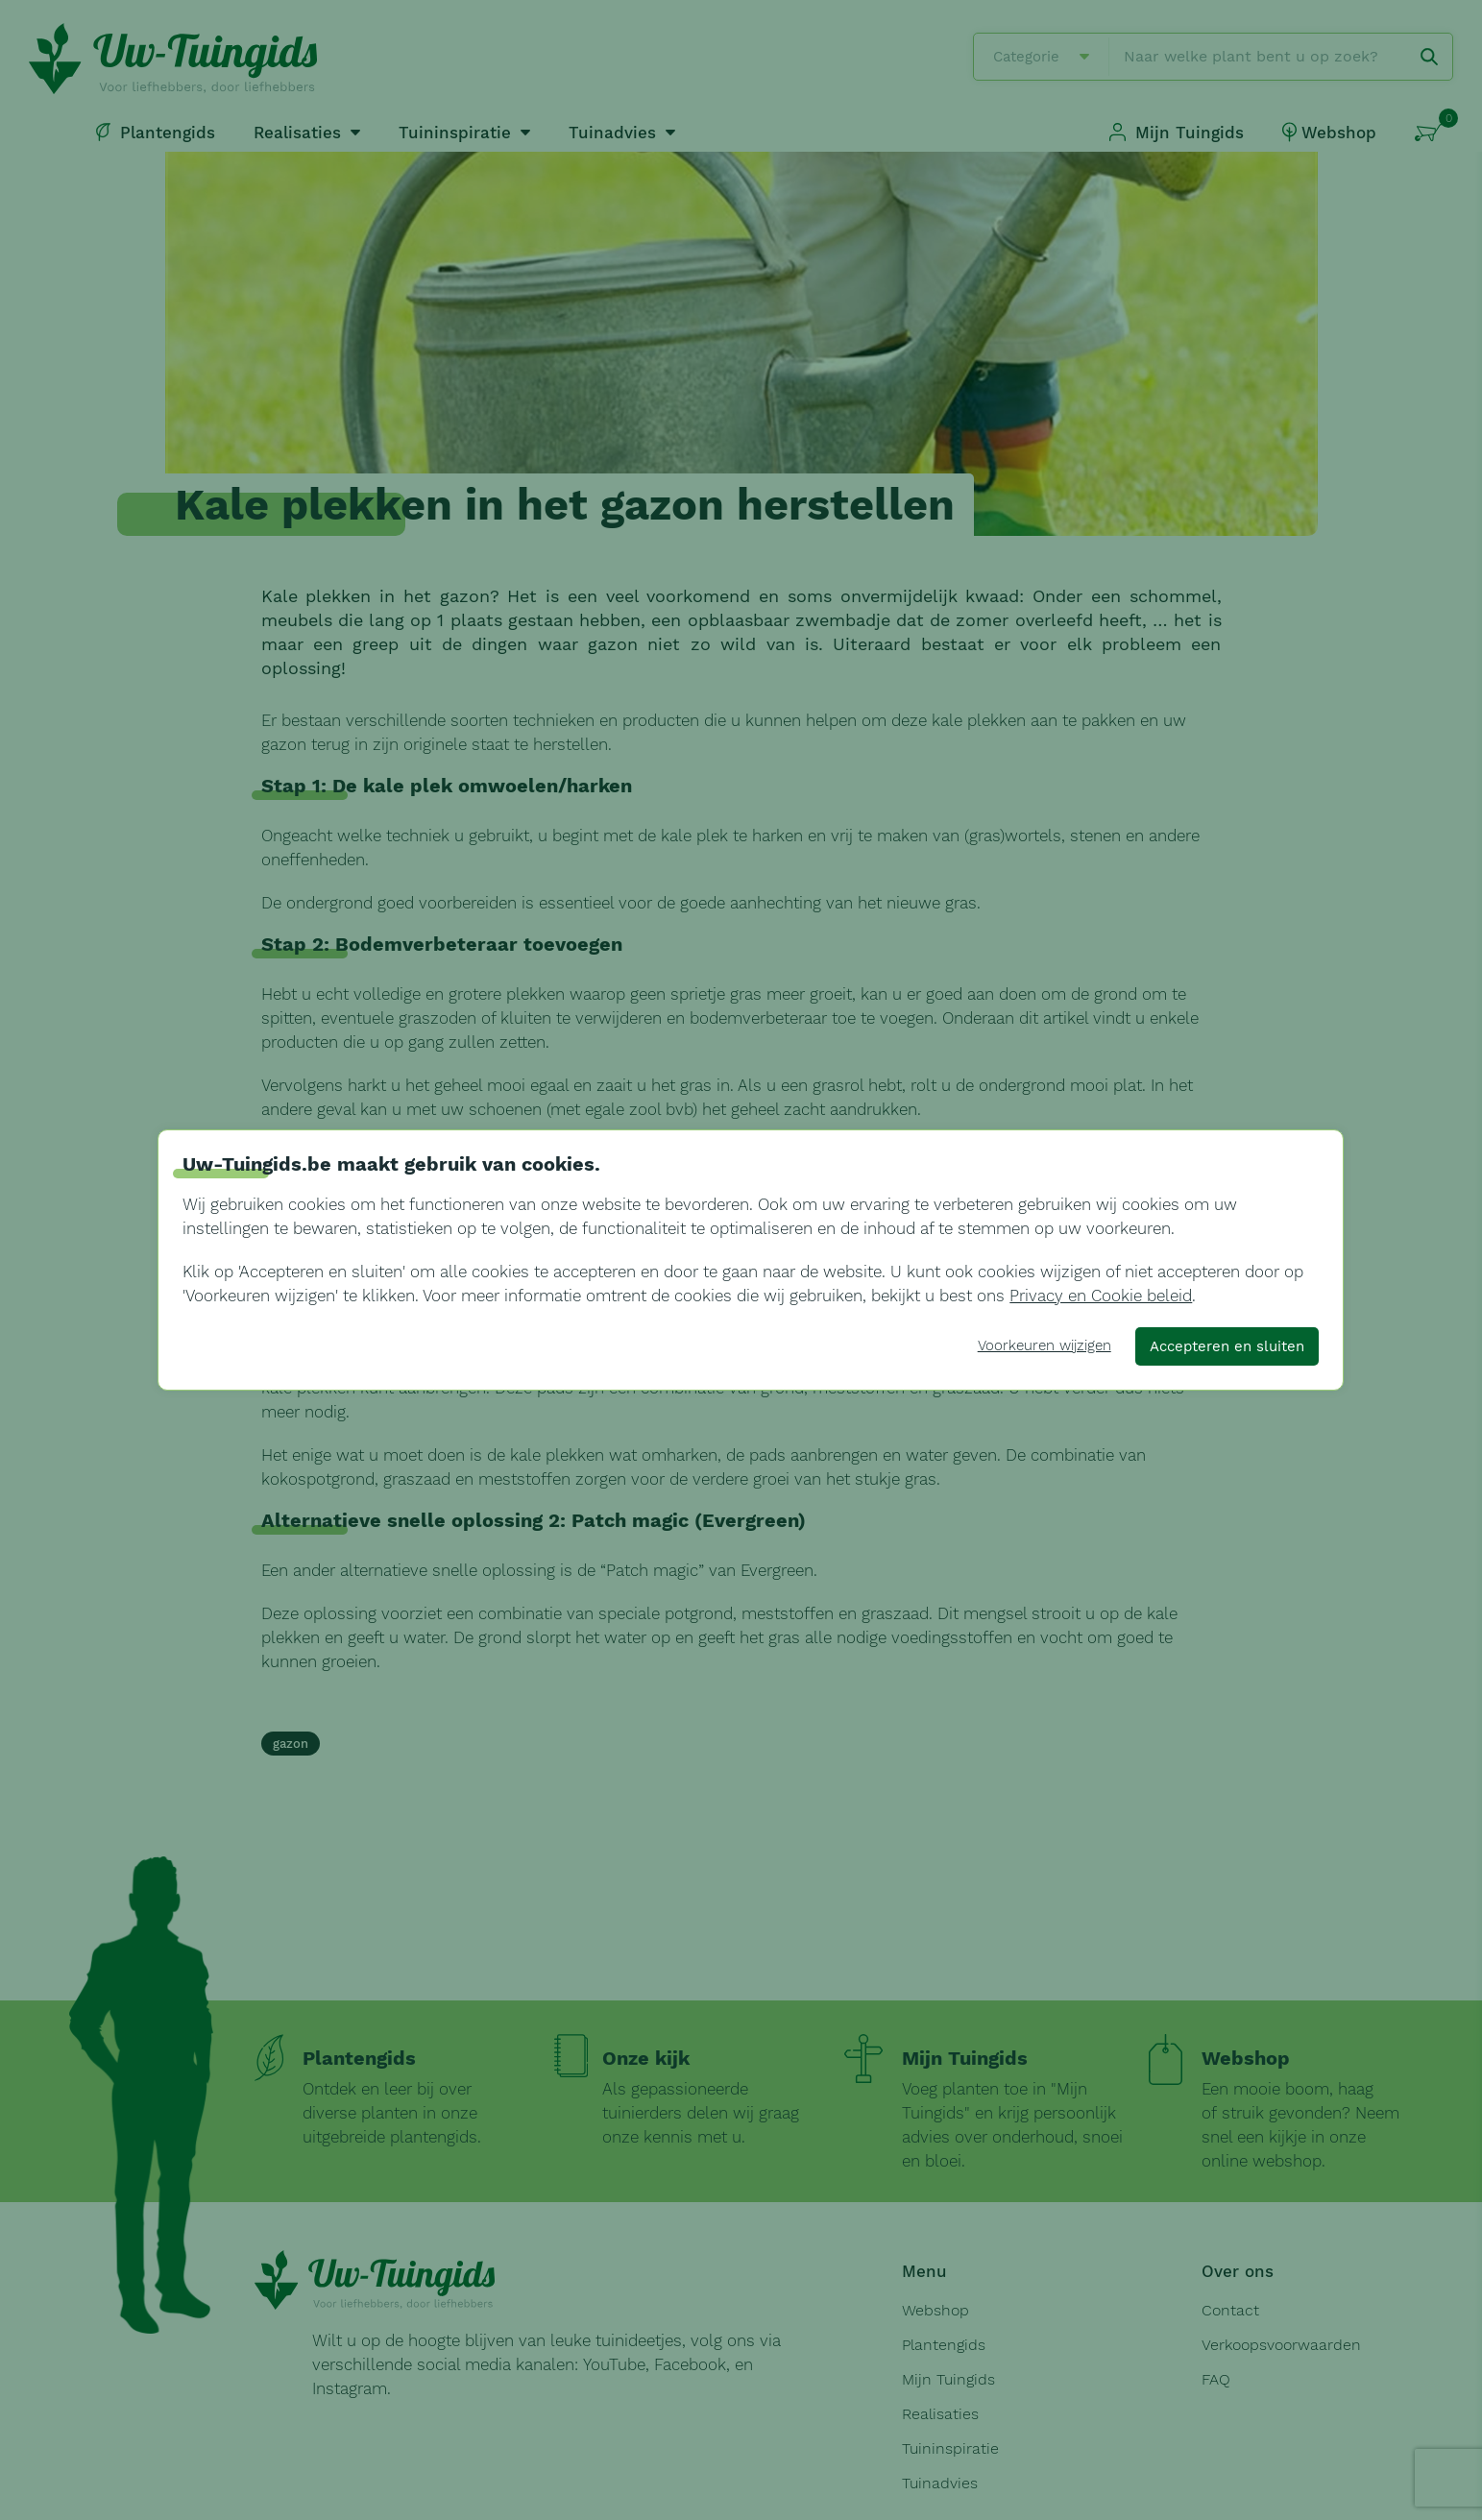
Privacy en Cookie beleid (1100, 1295)
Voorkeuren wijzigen (1044, 1345)
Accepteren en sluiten (1227, 1346)
